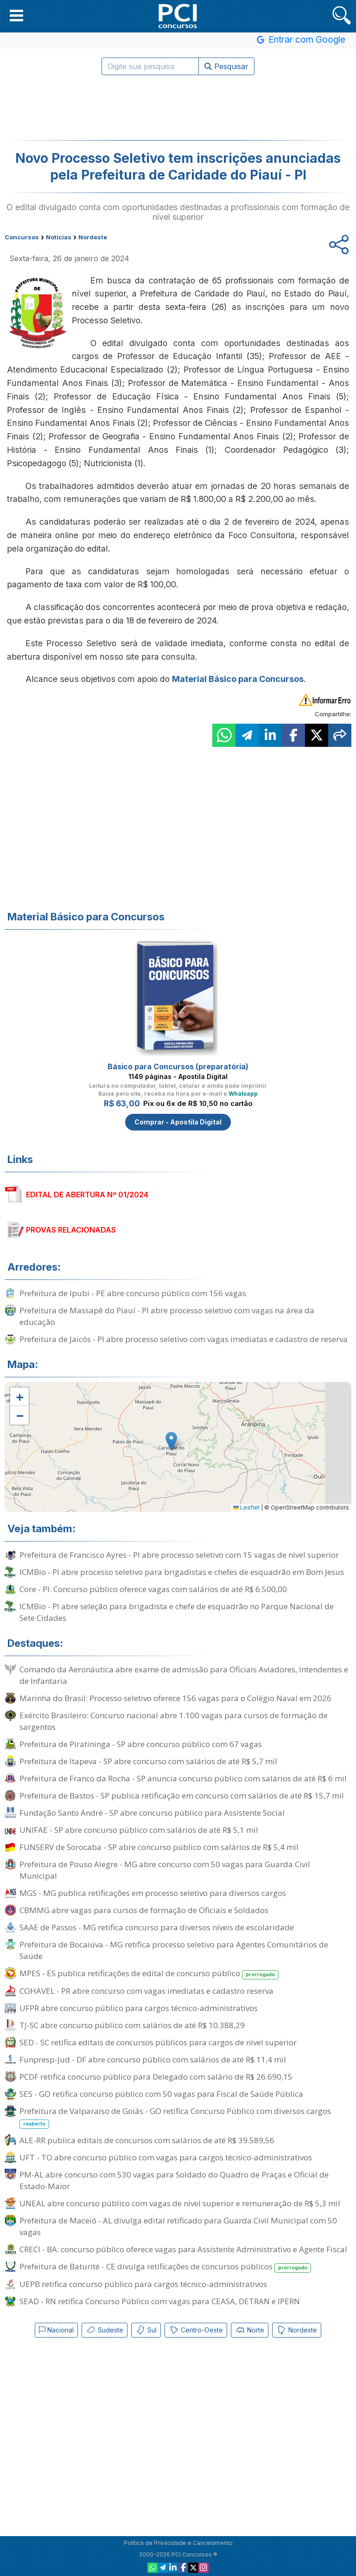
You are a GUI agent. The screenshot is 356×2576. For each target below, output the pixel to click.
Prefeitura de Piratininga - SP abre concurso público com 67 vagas (140, 1744)
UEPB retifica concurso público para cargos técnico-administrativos (143, 2284)
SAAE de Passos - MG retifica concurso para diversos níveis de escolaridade (156, 1927)
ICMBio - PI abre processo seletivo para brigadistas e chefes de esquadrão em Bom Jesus (181, 1572)
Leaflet (246, 1507)
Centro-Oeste (196, 2330)
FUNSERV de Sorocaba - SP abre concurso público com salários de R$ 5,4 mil (159, 1847)
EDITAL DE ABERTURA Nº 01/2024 (87, 1194)
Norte (249, 2330)
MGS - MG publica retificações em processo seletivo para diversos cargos (152, 1893)
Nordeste (296, 2330)
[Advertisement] (178, 107)
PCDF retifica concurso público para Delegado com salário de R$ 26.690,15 (155, 2076)
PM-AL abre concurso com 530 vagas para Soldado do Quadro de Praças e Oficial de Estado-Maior (174, 2180)
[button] (16, 15)
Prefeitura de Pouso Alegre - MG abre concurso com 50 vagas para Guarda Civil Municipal (164, 1870)
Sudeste (104, 2330)
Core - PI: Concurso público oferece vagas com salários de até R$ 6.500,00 (153, 1589)
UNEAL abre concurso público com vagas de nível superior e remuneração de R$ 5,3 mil (179, 2203)
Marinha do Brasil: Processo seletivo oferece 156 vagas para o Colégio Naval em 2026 (175, 1698)
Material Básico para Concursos (238, 679)
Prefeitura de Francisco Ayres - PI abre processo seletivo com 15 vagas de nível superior (179, 1554)
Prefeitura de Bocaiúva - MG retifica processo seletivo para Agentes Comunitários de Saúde (173, 1950)
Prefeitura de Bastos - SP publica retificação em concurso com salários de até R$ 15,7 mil (181, 1795)
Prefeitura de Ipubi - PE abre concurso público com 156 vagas (132, 1293)
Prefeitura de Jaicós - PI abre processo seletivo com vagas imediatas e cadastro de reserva (183, 1339)
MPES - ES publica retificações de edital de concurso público (149, 1973)
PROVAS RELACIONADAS (71, 1229)
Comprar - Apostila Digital (178, 1122)
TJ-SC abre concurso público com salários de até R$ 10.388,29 (132, 2025)
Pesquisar (226, 66)
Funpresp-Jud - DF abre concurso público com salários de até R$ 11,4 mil (152, 2059)
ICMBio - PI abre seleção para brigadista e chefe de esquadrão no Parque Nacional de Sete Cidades (176, 1612)
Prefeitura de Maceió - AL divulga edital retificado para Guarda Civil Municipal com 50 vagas (178, 2226)
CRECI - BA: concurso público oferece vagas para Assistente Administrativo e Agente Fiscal (183, 2249)
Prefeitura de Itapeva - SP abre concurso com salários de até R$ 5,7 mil (148, 1761)
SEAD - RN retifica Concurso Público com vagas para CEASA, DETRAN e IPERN (159, 2301)
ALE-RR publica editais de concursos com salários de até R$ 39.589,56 (146, 2140)
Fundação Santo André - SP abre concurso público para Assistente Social (152, 1812)
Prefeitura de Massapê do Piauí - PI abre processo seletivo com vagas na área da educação (166, 1316)
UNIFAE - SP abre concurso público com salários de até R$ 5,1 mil (138, 1829)
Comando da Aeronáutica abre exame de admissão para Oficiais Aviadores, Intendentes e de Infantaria (183, 1675)
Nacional (56, 2330)
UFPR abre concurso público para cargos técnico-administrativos (138, 2008)
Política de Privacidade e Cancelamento (178, 2542)
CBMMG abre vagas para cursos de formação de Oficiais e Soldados (143, 1910)
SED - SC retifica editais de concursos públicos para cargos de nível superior (158, 2042)
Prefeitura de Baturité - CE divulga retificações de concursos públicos (165, 2267)
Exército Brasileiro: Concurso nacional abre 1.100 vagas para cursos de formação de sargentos (173, 1721)
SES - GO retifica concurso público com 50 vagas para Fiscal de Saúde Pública (161, 2093)
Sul (146, 2330)
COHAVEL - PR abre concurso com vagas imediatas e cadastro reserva (146, 1990)
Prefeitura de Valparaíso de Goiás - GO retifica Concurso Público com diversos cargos (175, 2117)
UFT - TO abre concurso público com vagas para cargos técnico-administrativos (165, 2157)
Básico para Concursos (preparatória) (178, 1066)
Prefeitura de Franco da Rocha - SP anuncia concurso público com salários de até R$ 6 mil (183, 1778)
